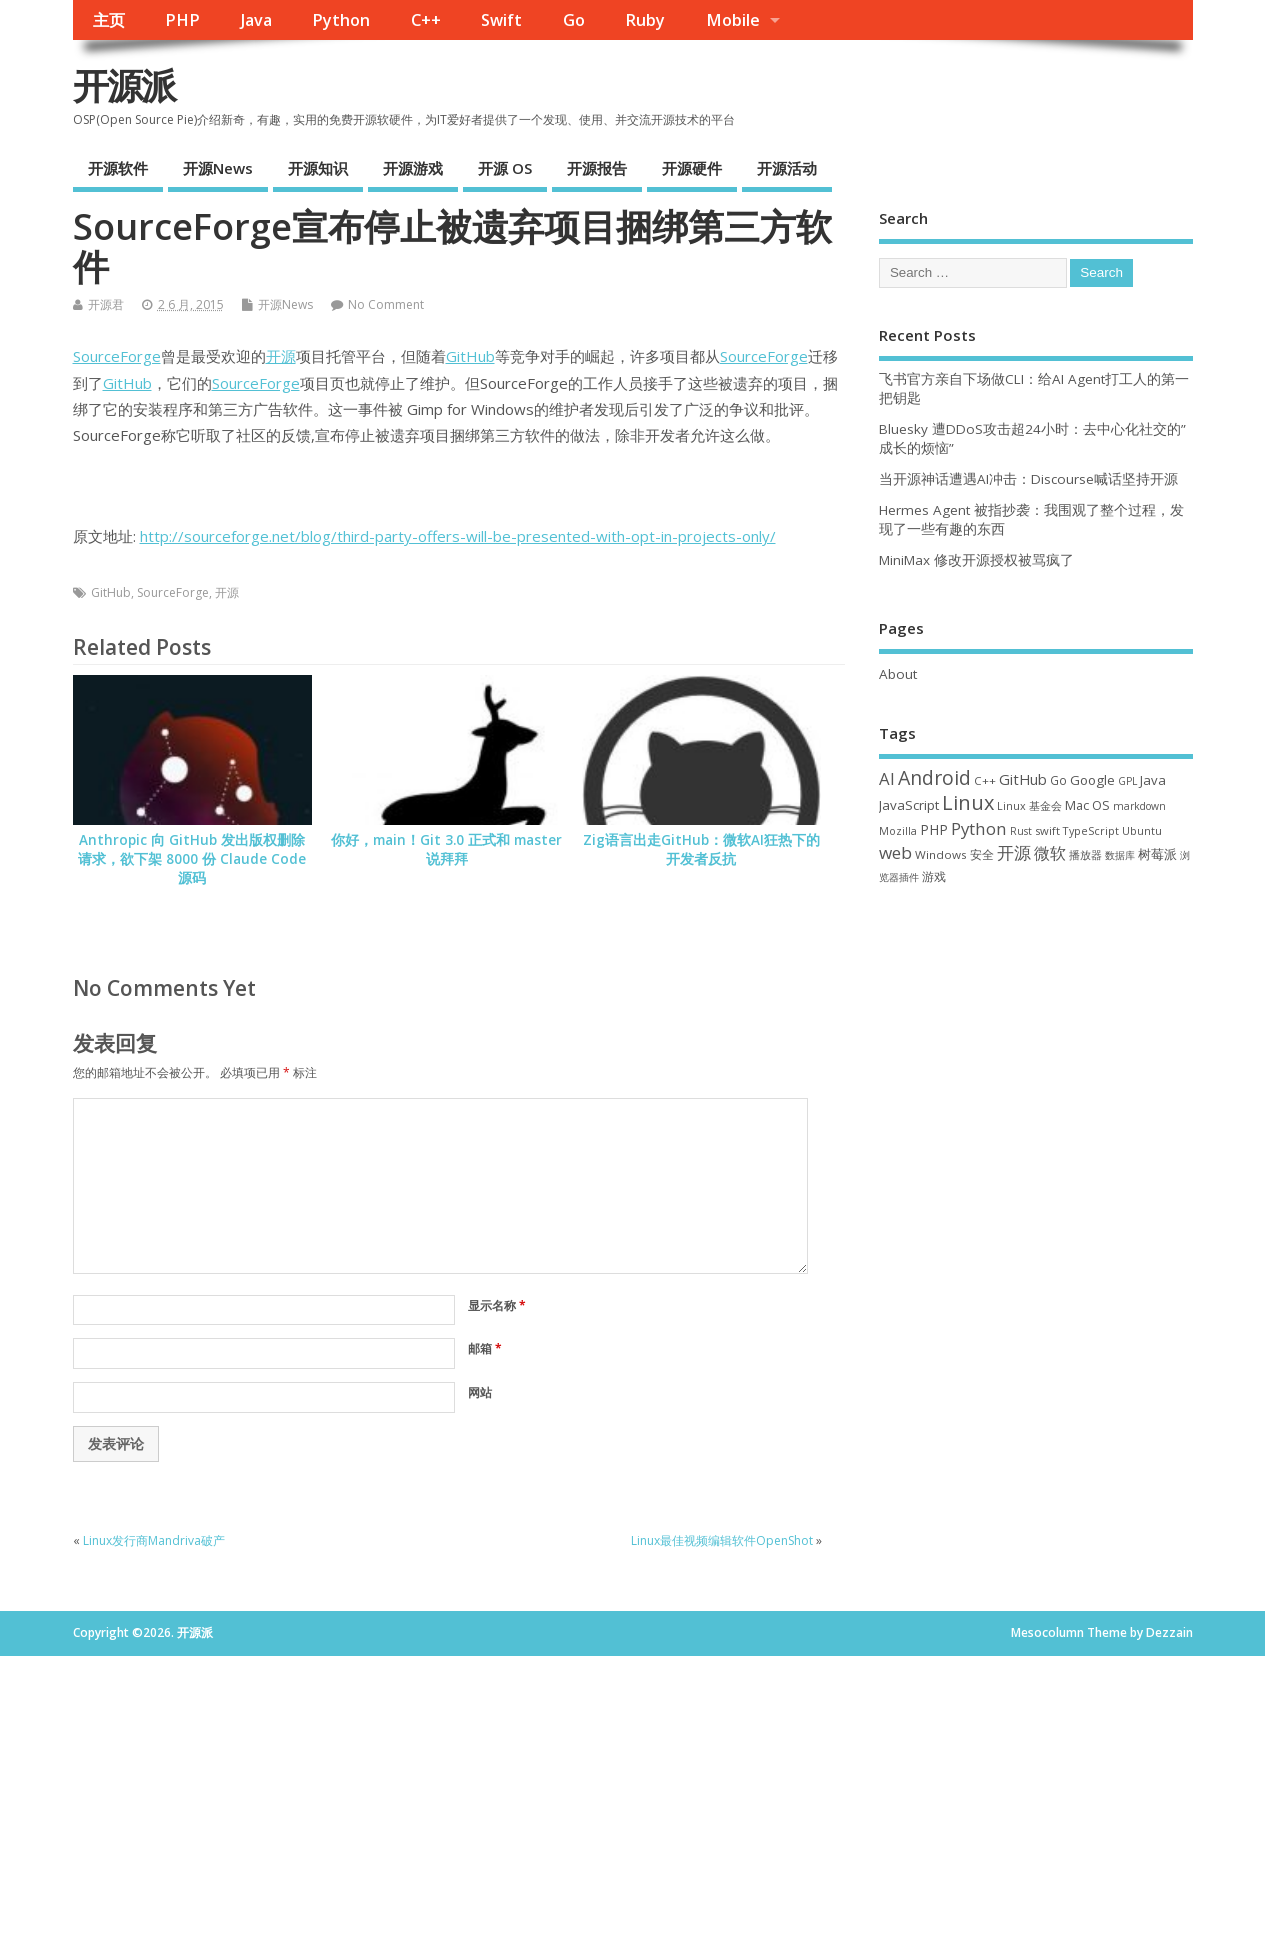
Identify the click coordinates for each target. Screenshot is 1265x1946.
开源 (281, 356)
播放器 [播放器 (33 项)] (1085, 854)
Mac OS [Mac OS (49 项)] (1087, 805)
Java (256, 20)
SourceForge (117, 356)
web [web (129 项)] (895, 852)
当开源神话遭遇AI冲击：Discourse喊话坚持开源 (1028, 479)
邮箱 (485, 1348)
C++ (426, 20)
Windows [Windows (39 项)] (941, 854)
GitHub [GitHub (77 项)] (1023, 779)
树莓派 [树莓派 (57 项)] (1157, 854)
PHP (182, 20)
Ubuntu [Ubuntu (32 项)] (1142, 830)
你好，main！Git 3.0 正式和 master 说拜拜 (446, 849)
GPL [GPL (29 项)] (1127, 781)
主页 (109, 20)
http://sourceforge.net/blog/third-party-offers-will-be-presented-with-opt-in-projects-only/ (458, 536)
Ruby (645, 20)
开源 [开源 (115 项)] (1014, 852)
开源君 (106, 304)
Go (574, 20)
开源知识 (318, 168)
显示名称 (497, 1305)
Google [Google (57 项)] (1092, 780)
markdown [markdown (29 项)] (1139, 806)
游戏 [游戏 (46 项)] (934, 876)
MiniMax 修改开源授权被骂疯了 (976, 560)
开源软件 (118, 168)
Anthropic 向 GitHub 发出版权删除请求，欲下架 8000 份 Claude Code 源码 (192, 859)
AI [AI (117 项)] (887, 778)
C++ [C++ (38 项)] (985, 780)
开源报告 (597, 168)
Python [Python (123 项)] (979, 828)
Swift (501, 20)
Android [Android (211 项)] (934, 777)
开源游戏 (413, 168)
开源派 (124, 85)
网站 (480, 1392)
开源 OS (505, 168)
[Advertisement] (1036, 1050)
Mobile (733, 20)
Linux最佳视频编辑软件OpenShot (722, 1540)
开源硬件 (692, 168)
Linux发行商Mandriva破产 (154, 1540)
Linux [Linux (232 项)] (968, 802)
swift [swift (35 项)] (1047, 830)
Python (341, 20)
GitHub (470, 356)
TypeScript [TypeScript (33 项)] (1091, 830)
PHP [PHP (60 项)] (934, 829)
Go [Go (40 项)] (1058, 780)
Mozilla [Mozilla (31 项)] (898, 831)
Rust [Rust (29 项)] (1021, 831)
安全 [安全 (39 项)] (982, 854)
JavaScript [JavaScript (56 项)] (909, 805)
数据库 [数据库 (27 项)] (1120, 855)
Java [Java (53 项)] (1153, 780)
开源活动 (787, 168)
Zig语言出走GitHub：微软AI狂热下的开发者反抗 (701, 849)
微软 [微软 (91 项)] (1050, 853)
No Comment (386, 304)
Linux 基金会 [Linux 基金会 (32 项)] (1029, 805)
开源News (218, 168)
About (898, 674)
